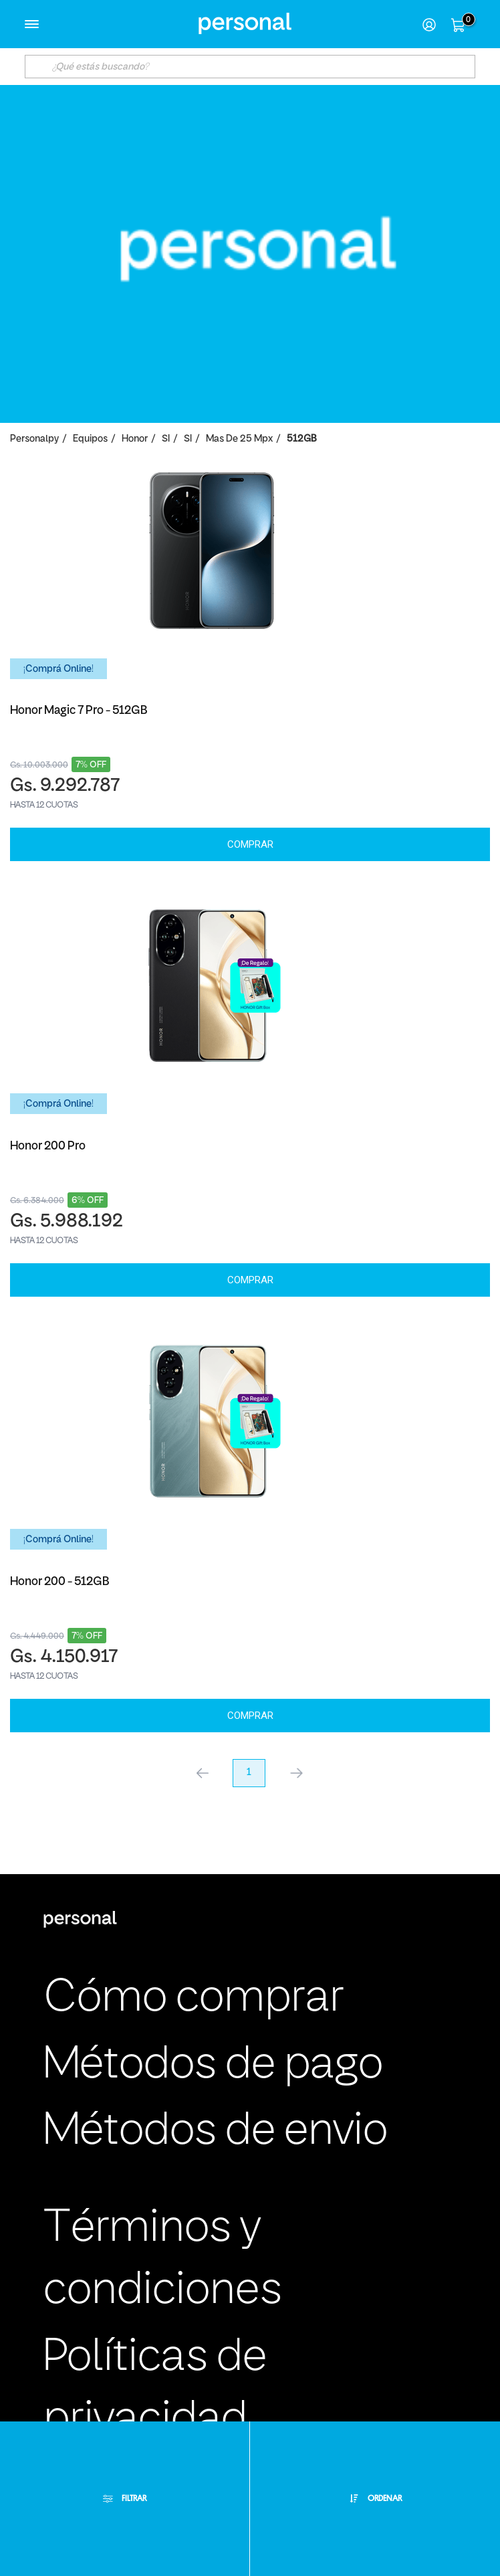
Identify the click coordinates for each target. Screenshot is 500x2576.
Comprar (250, 844)
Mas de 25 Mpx (239, 439)
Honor (135, 439)
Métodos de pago (213, 2065)
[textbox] (250, 66)
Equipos (90, 439)
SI (166, 439)
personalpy (34, 439)
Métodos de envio (215, 2132)
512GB (301, 439)
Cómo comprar (193, 1999)
